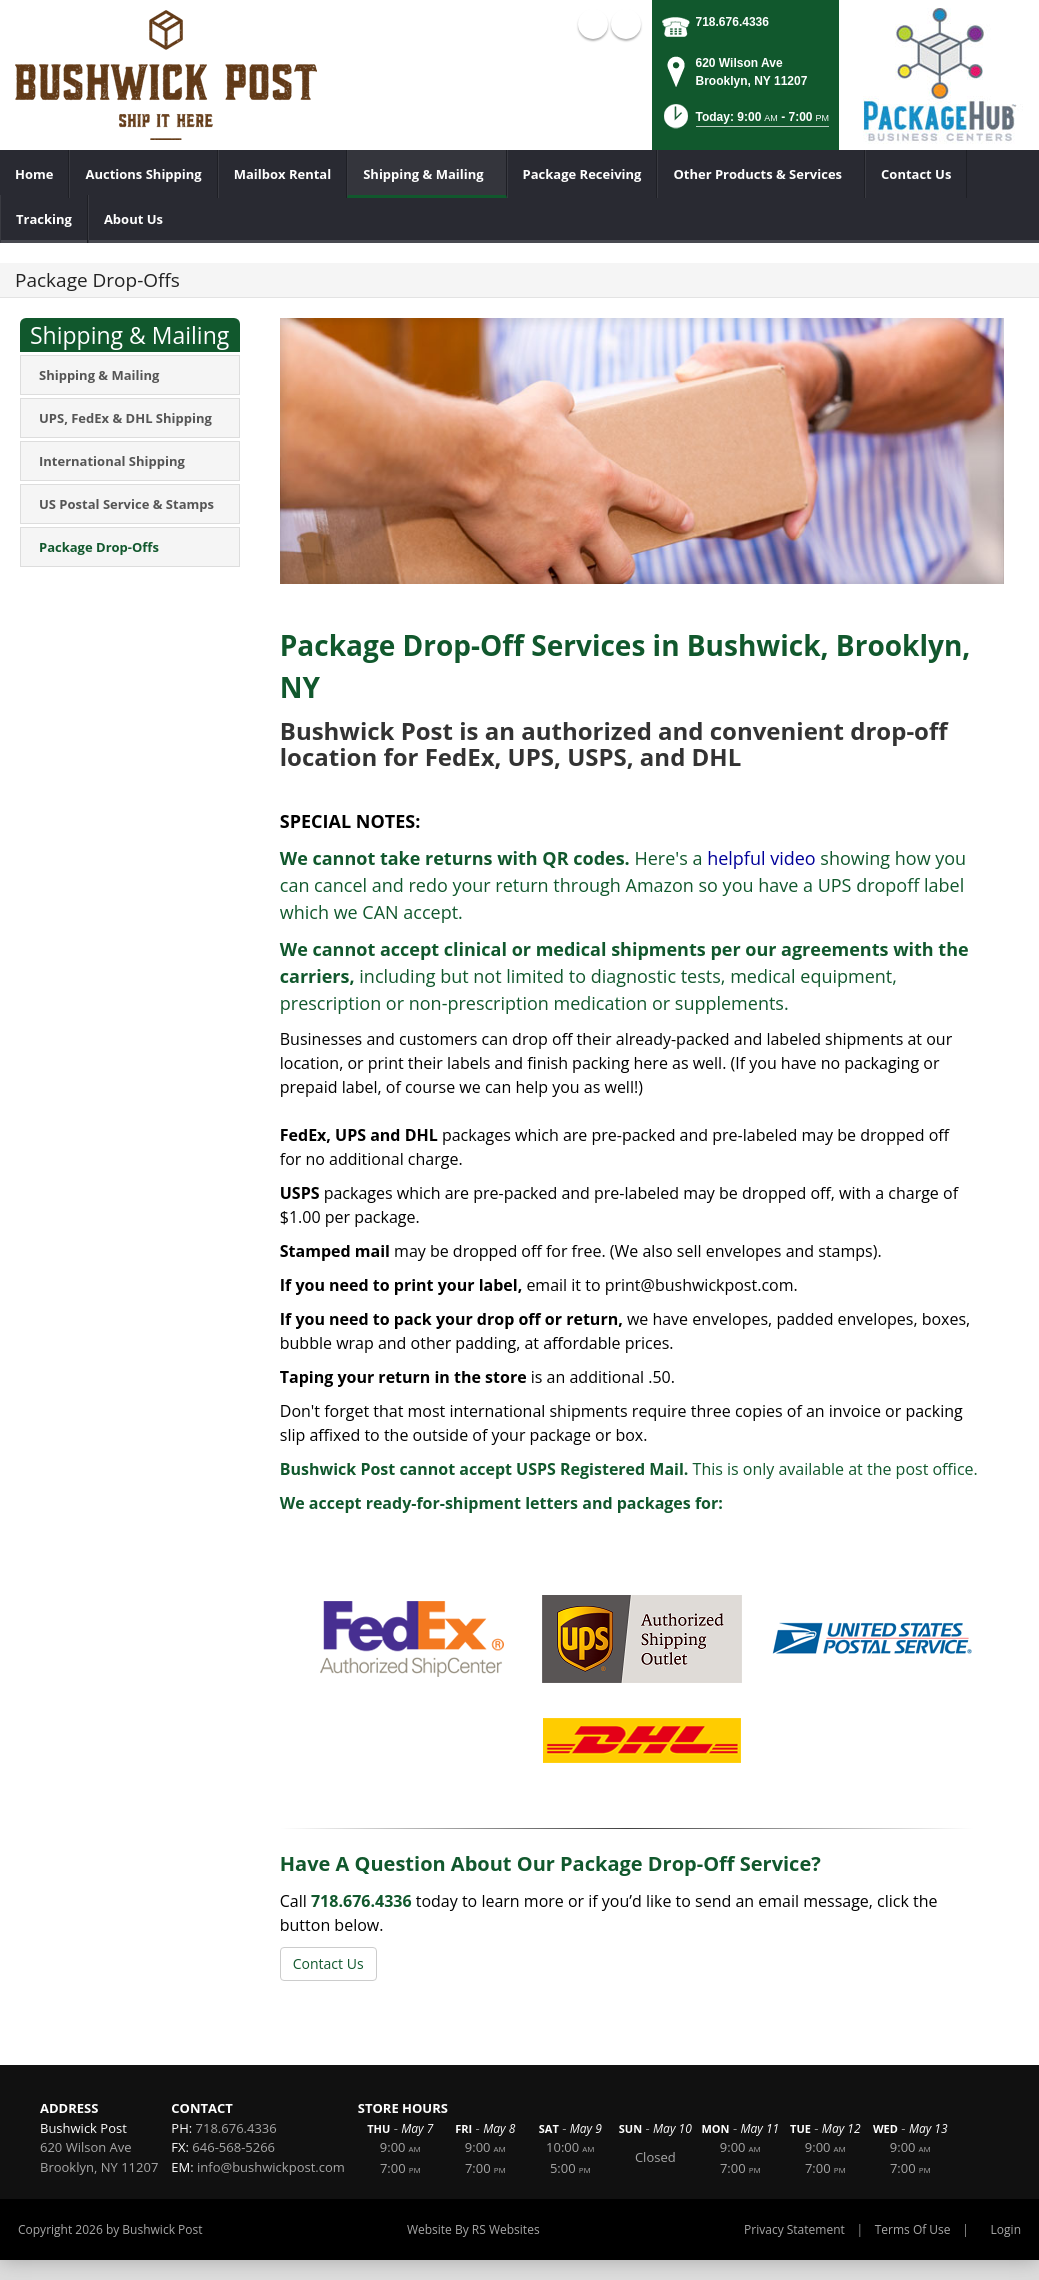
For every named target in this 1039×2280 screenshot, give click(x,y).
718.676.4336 (732, 22)
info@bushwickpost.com (271, 2167)
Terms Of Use (913, 2229)
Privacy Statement (794, 2229)
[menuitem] (34, 174)
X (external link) (626, 24)
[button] (744, 122)
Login (1006, 2229)
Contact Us (328, 1963)
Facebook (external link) (593, 24)
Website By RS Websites (473, 2229)
